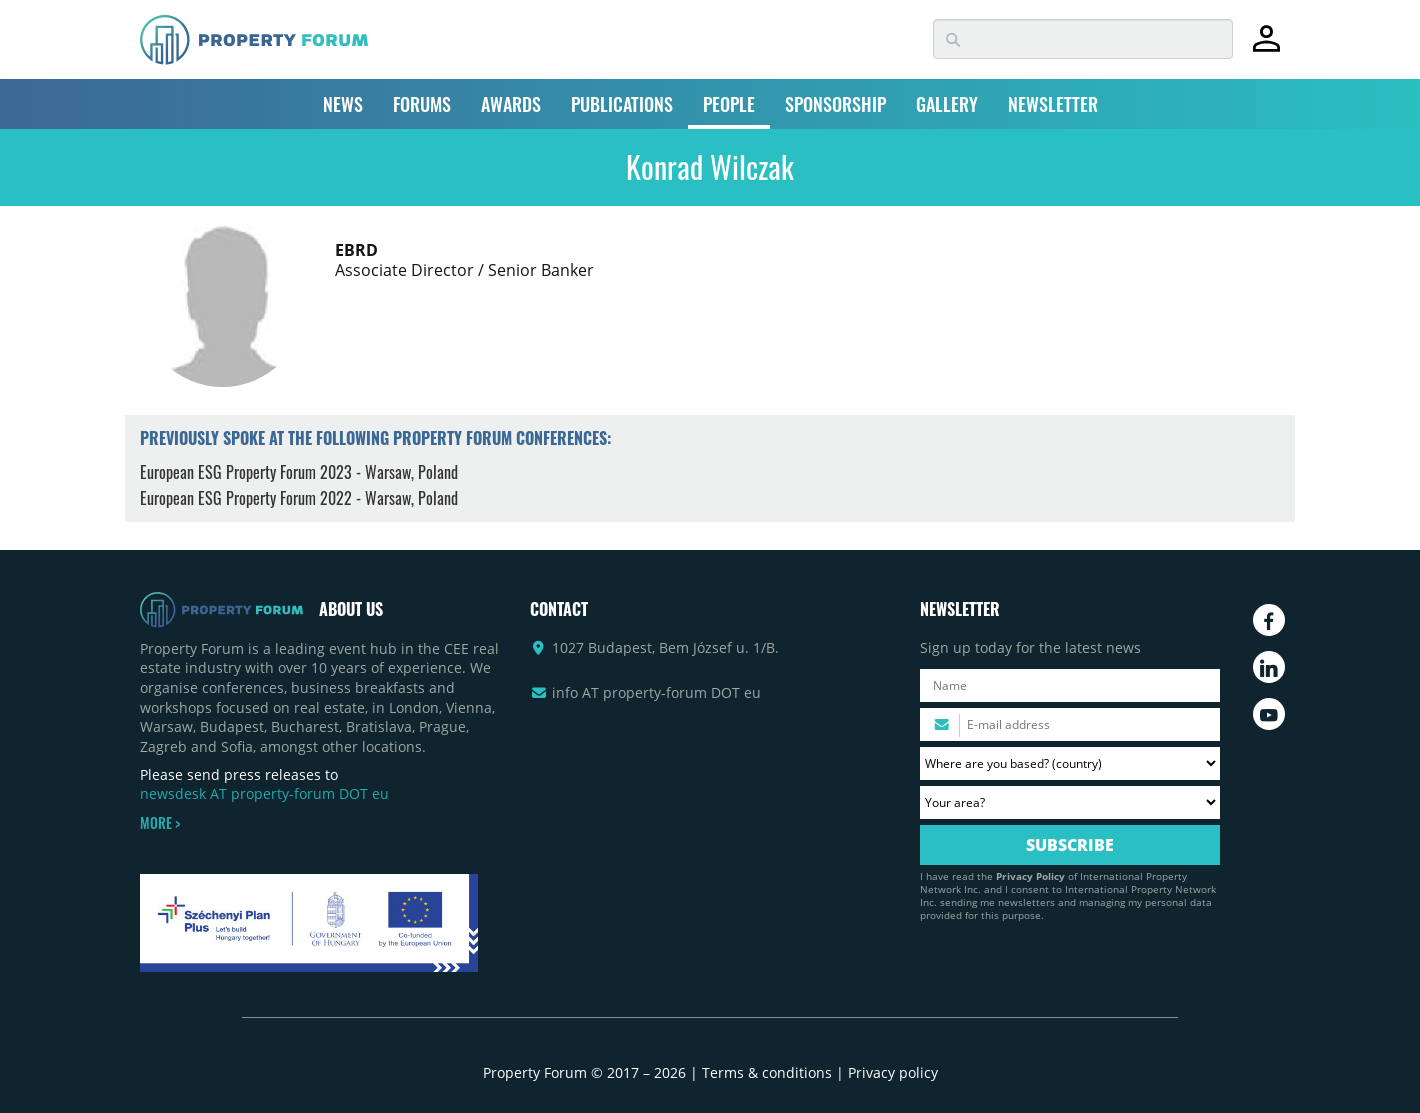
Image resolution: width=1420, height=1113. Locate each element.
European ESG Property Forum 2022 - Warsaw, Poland (299, 498)
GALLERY (947, 104)
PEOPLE (729, 104)
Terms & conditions (767, 1072)
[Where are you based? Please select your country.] (1070, 763)
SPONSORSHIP (835, 104)
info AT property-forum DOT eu (656, 692)
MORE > (160, 823)
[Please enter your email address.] (1070, 724)
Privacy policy (893, 1072)
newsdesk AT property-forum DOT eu (264, 793)
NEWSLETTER (1053, 104)
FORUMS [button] (422, 104)
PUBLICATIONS (622, 104)
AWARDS (511, 104)
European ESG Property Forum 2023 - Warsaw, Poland (299, 472)
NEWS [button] (343, 104)
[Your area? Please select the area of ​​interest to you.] (1070, 802)
